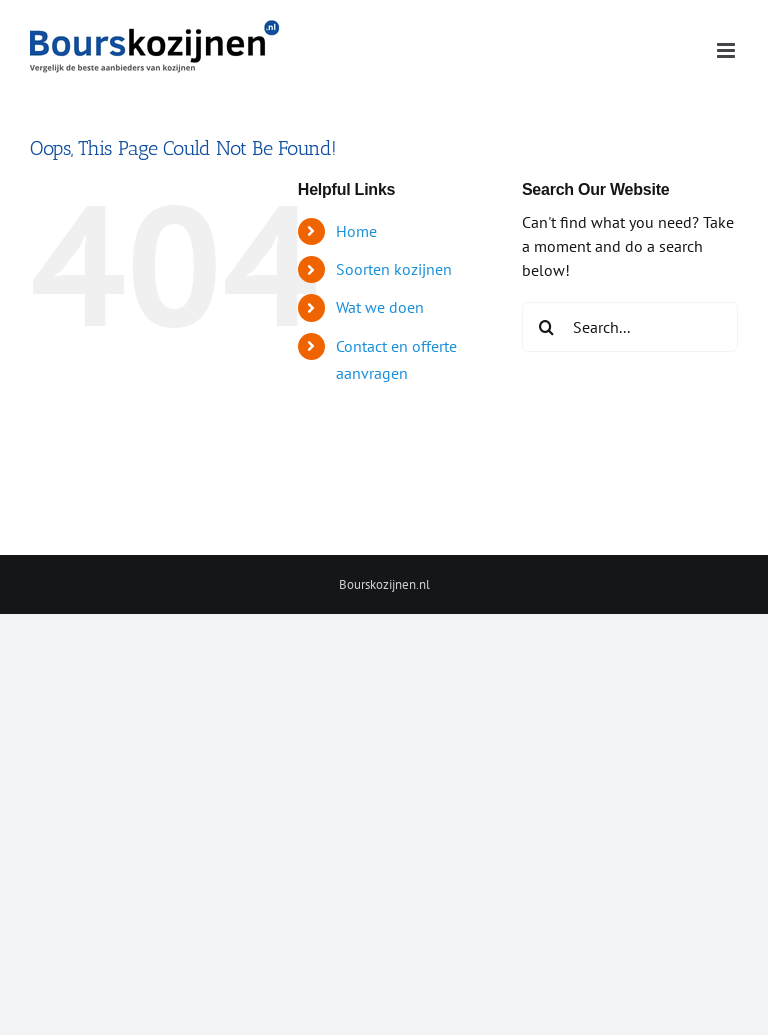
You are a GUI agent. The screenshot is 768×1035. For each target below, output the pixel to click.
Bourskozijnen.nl (384, 584)
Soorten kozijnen (394, 269)
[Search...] (630, 327)
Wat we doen (380, 307)
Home (356, 231)
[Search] (547, 327)
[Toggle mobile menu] (727, 50)
